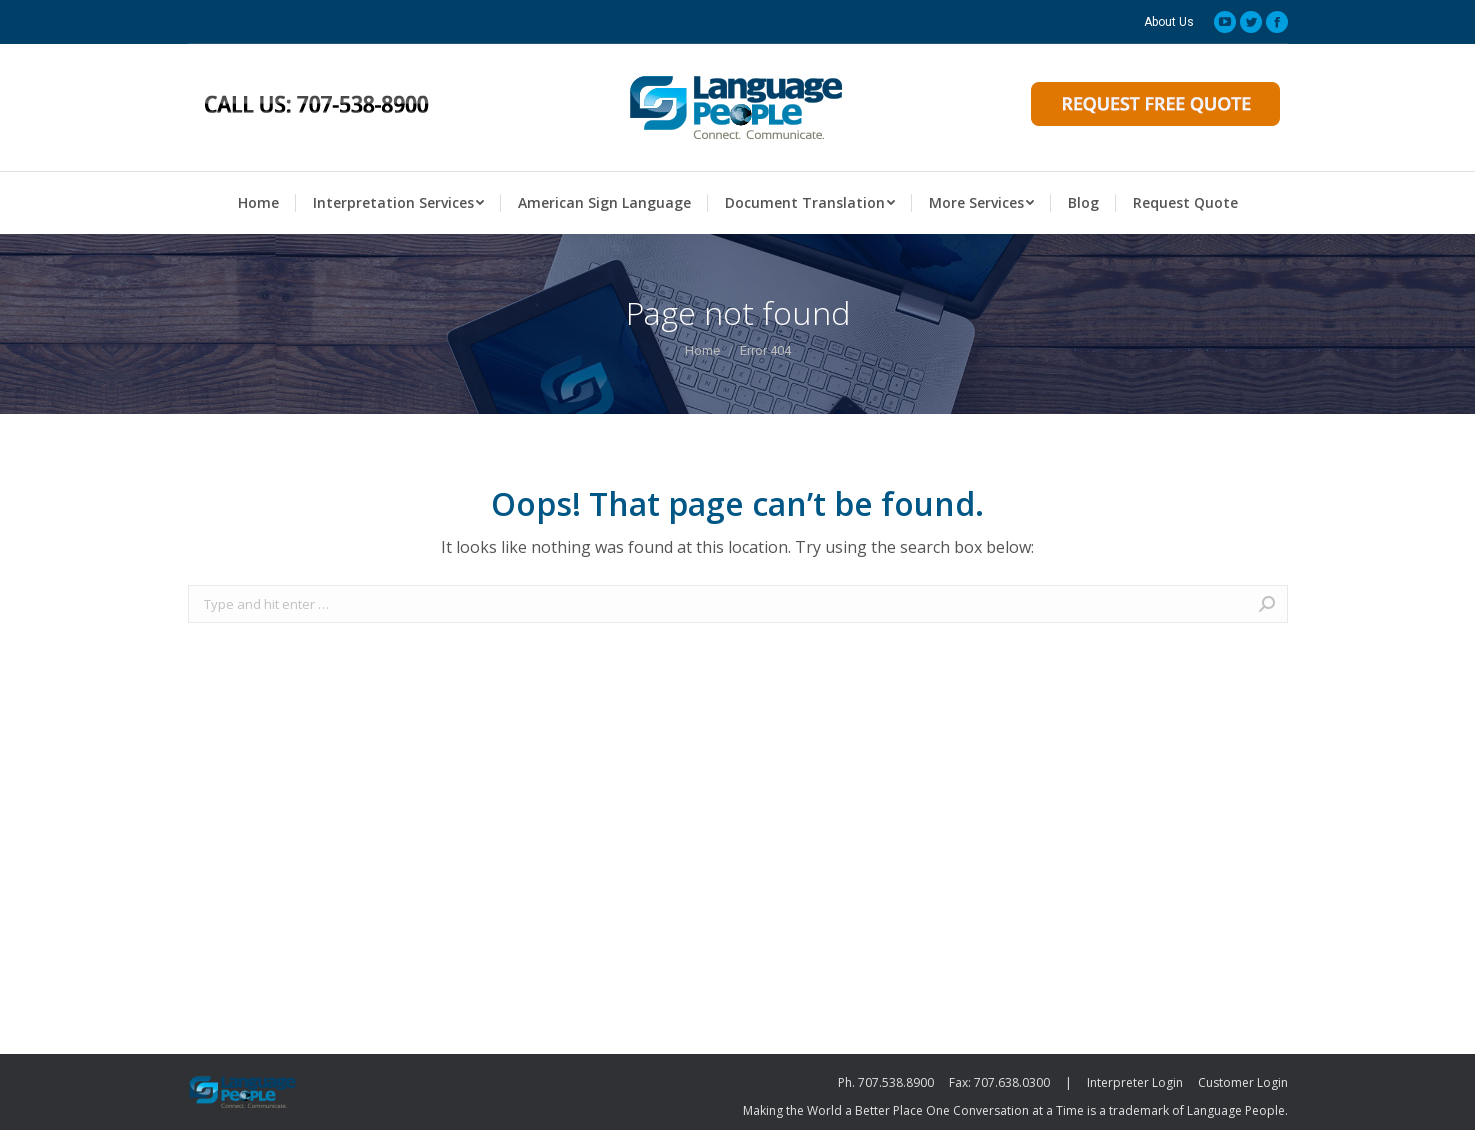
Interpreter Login (1135, 1082)
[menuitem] (1169, 22)
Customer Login (1243, 1082)
